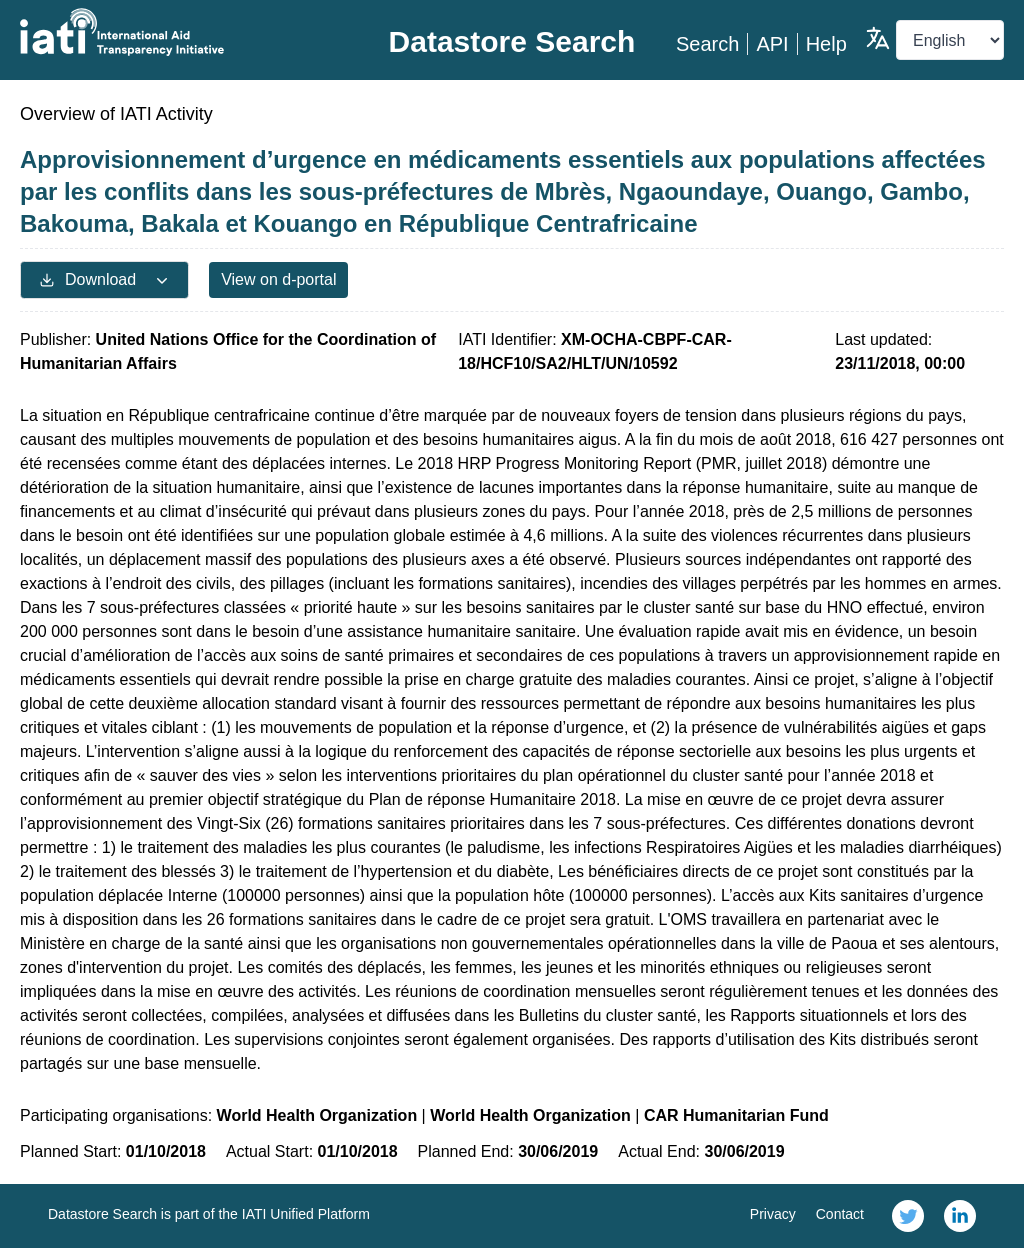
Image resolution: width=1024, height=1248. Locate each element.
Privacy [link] (773, 1214)
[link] (908, 1216)
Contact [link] (840, 1214)
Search (707, 44)
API (772, 44)
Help (826, 44)
